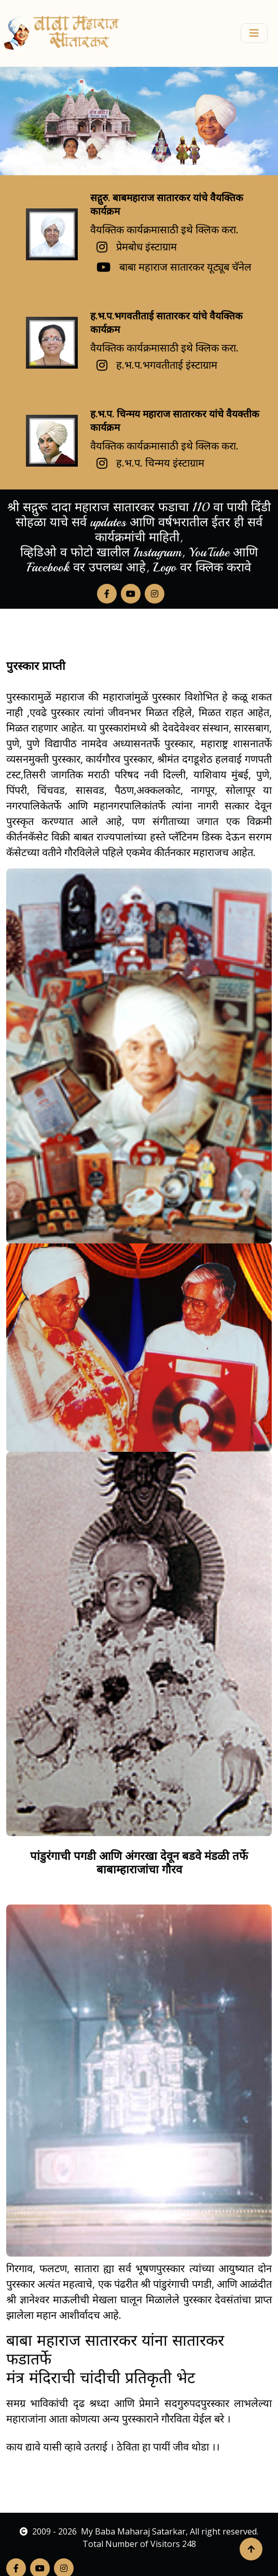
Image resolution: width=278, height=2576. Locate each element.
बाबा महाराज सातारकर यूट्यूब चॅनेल (185, 267)
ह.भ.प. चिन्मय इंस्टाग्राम (160, 463)
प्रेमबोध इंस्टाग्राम (146, 247)
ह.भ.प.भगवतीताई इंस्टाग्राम (166, 365)
